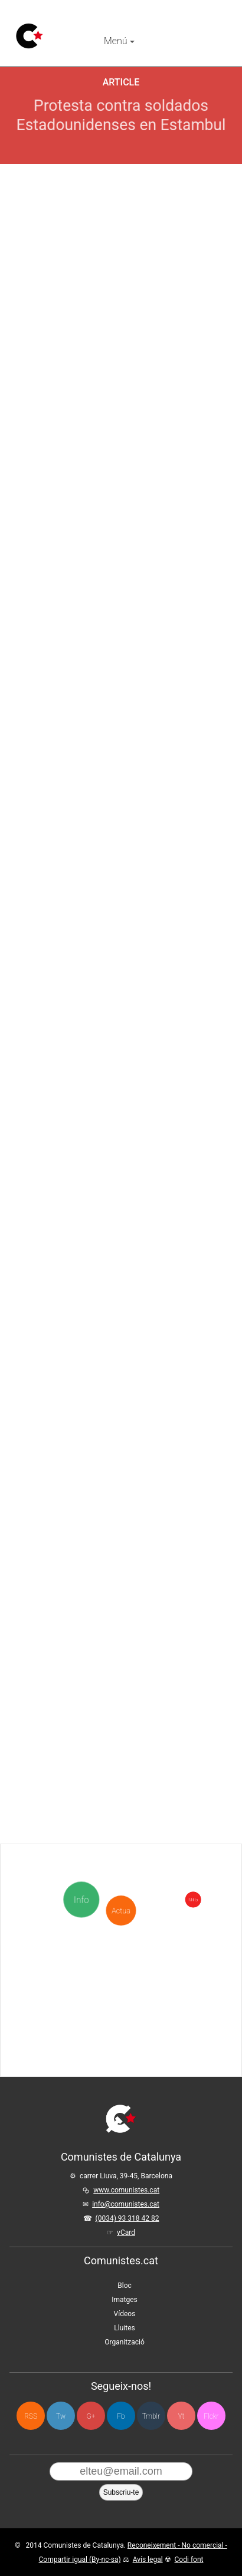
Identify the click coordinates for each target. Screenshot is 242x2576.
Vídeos (125, 2314)
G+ (91, 2416)
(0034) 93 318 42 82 (127, 2218)
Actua (121, 1863)
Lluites (124, 2328)
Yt (181, 2416)
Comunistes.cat (121, 2260)
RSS (30, 2416)
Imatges (125, 2300)
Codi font (189, 2559)
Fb (121, 2416)
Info (83, 1900)
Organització (124, 2342)
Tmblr (151, 2416)
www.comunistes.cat (126, 2190)
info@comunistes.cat (125, 2204)
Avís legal (148, 2559)
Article (121, 82)
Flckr (211, 2416)
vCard (126, 2232)
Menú (119, 41)
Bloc (124, 2285)
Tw (61, 2416)
